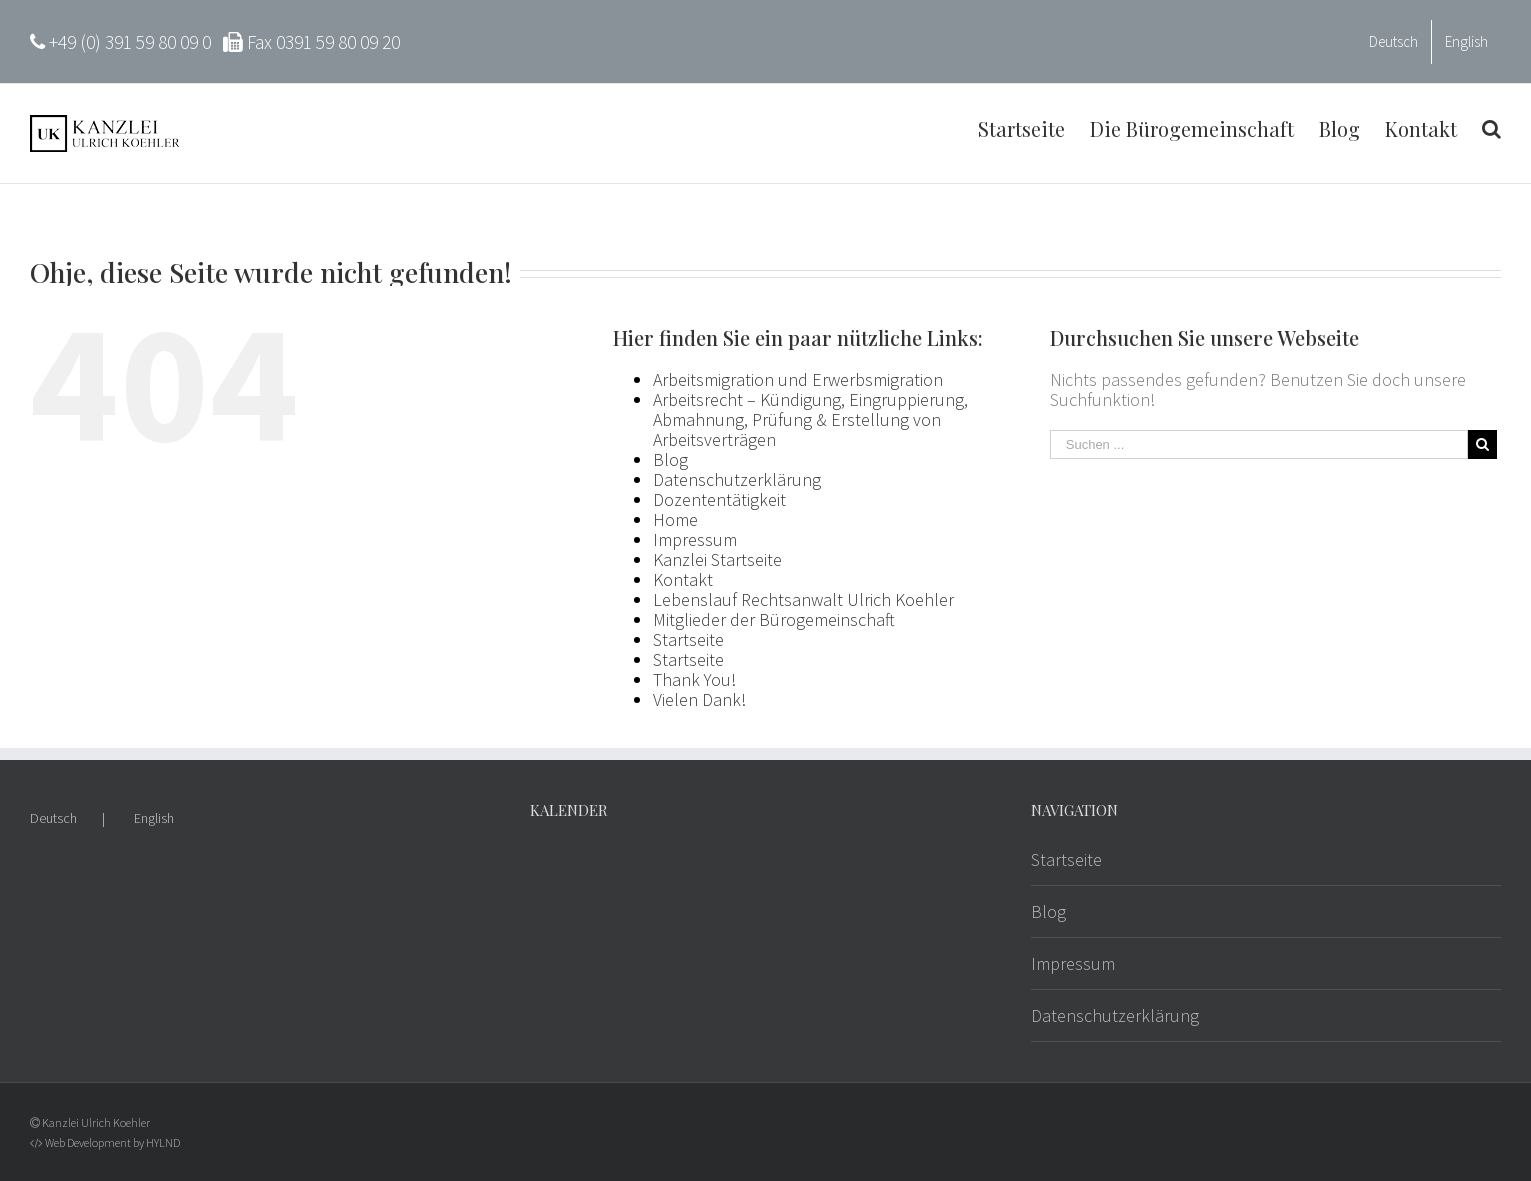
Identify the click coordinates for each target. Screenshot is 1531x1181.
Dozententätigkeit (719, 499)
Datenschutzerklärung (737, 479)
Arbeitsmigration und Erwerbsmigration (798, 379)
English (154, 818)
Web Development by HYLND (112, 1142)
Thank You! (694, 679)
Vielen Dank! (699, 699)
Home (675, 519)
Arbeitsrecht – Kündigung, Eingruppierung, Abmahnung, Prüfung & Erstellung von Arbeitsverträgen (810, 419)
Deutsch (53, 818)
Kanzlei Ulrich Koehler (96, 1122)
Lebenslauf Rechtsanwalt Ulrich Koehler (803, 599)
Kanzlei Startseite (717, 559)
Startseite (688, 639)
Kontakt (683, 579)
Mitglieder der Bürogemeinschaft (774, 619)
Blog (670, 459)
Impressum (695, 539)
